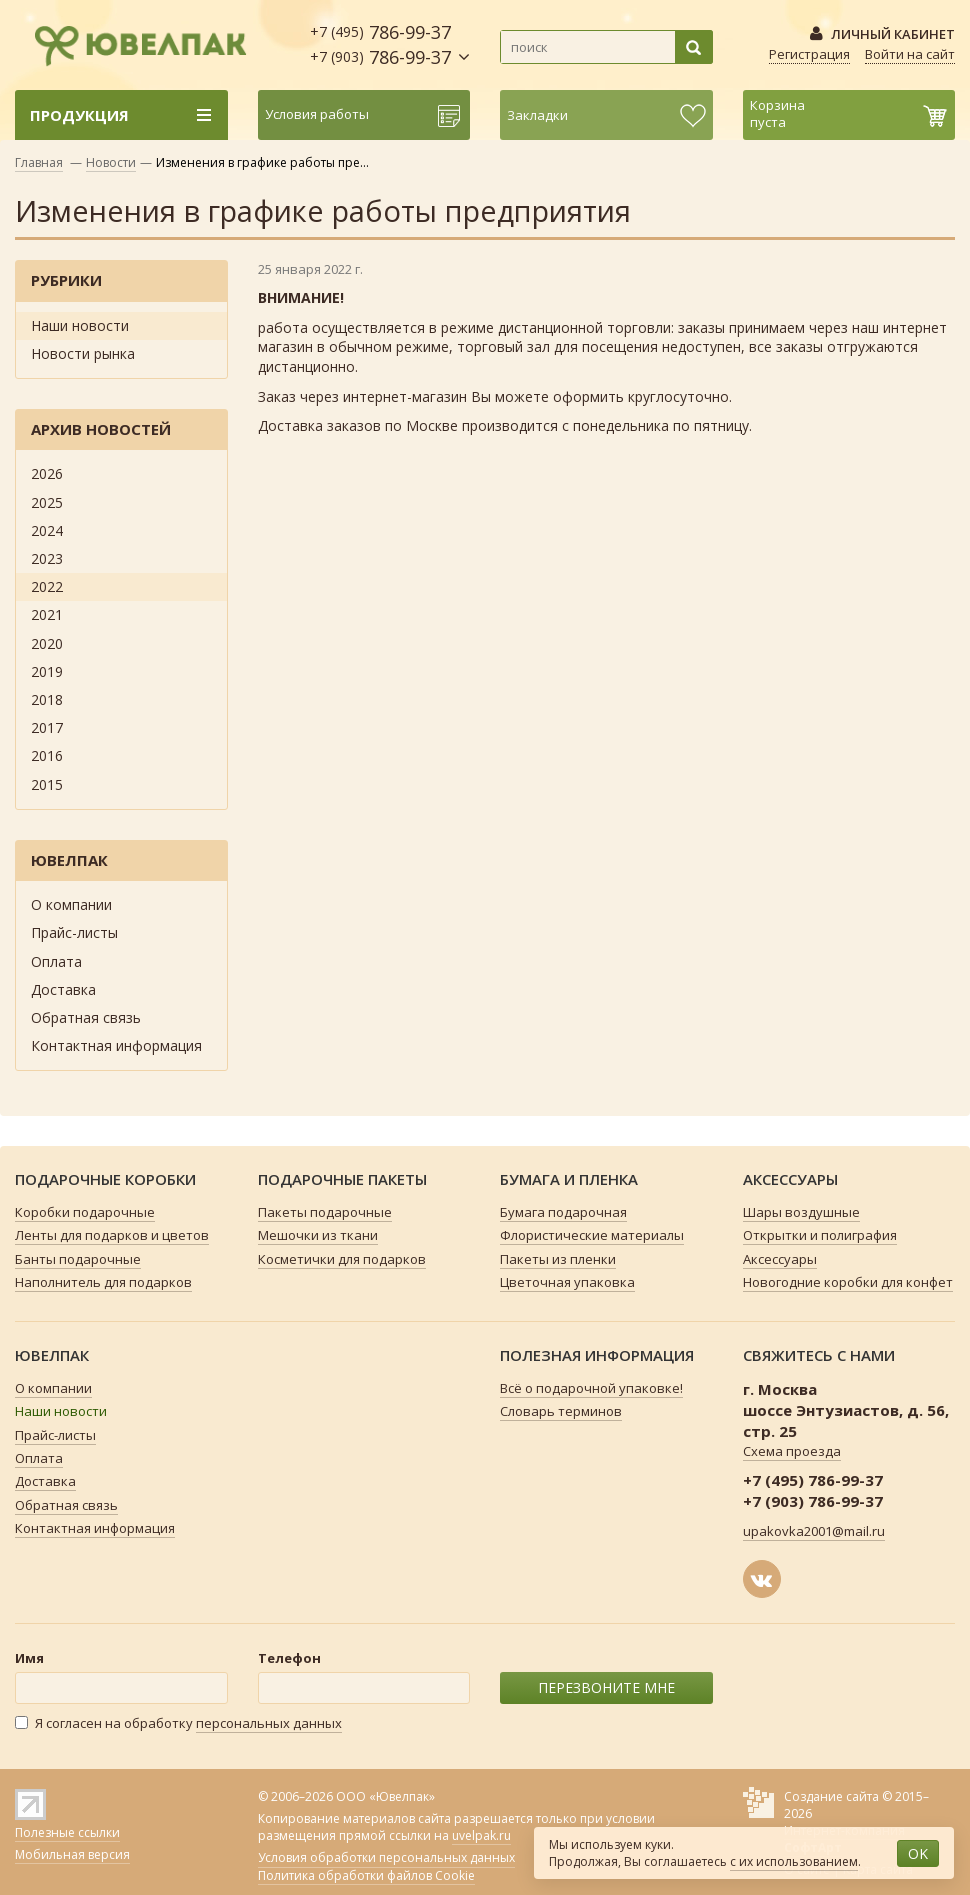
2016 (47, 755)
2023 (47, 558)
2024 (47, 530)
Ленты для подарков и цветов (112, 1235)
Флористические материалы (592, 1235)
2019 (47, 671)
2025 (47, 502)
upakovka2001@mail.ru (814, 1531)
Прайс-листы (74, 932)
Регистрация (809, 54)
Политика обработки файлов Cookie (366, 1876)
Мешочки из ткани (318, 1235)
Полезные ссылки (67, 1832)
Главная (39, 162)
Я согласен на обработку (178, 1723)
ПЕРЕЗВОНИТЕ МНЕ (606, 1687)
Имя (29, 1658)
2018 (47, 699)
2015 (47, 784)
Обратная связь (86, 1017)
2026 (47, 473)
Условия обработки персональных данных (386, 1858)
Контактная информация (116, 1045)
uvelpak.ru (481, 1835)
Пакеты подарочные (325, 1212)
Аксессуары (780, 1259)
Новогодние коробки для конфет (848, 1282)
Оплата (56, 961)
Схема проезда (792, 1451)
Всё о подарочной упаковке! (591, 1388)
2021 (47, 614)
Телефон (289, 1658)
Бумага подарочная (563, 1212)
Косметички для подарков (342, 1259)
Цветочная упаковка (567, 1282)
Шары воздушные (801, 1212)
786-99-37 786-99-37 (380, 44)
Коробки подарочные (85, 1212)
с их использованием (794, 1861)
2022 (47, 586)
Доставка (63, 989)
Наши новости (80, 325)
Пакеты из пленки (558, 1259)
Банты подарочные (78, 1259)
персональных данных (269, 1723)
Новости (111, 162)
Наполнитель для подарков (103, 1282)
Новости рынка (83, 353)
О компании (71, 904)
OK (918, 1853)
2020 (47, 643)
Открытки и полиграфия (820, 1235)
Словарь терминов (561, 1411)
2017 (47, 727)
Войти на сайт (910, 54)
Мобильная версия (72, 1854)
